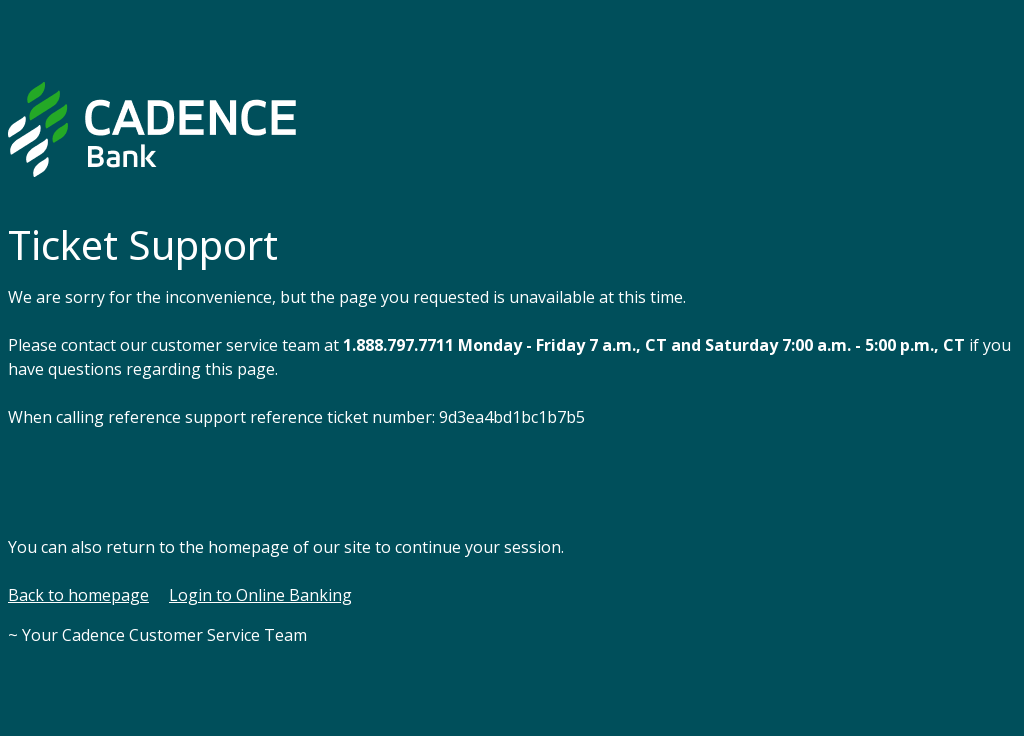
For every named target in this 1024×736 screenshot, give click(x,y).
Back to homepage (78, 595)
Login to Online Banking (260, 595)
